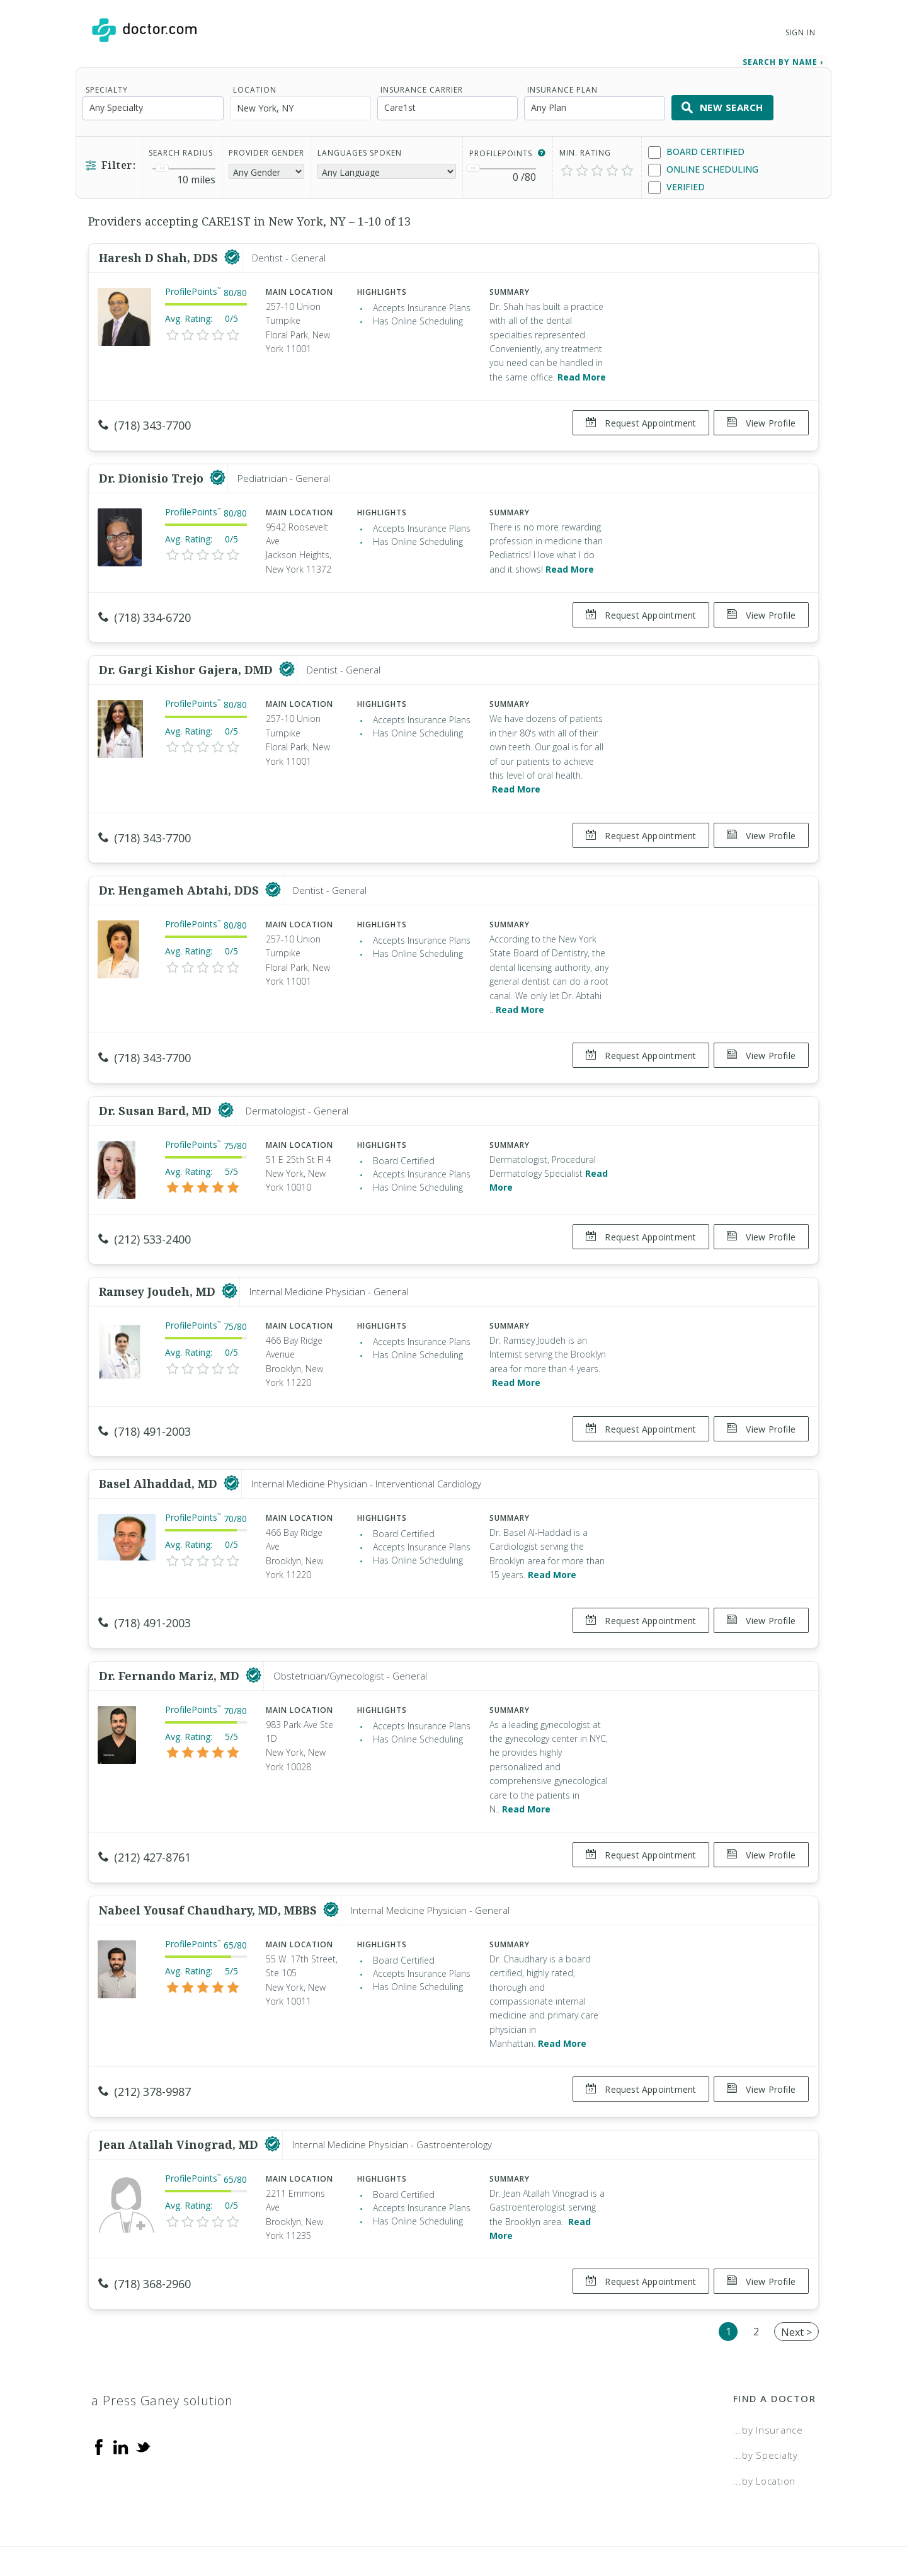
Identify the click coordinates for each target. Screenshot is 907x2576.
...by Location (764, 2424)
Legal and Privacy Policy (468, 2523)
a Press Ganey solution (162, 2343)
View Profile (761, 419)
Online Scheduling (703, 165)
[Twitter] (143, 2389)
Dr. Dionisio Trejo (153, 468)
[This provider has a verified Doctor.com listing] (232, 253)
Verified (676, 183)
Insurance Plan (562, 85)
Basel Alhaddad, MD (159, 1447)
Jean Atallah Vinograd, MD (180, 2092)
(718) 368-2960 (144, 2232)
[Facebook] (98, 2389)
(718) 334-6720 (144, 607)
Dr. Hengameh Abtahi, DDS (180, 870)
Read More (581, 373)
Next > (796, 2275)
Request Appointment (636, 419)
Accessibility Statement (713, 2523)
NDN (806, 2523)
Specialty (107, 85)
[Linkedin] (120, 2389)
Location (255, 85)
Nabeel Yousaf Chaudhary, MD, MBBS (209, 1863)
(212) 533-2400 (144, 1214)
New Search (722, 103)
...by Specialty (765, 2399)
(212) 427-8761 (144, 1816)
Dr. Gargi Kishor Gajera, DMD (187, 655)
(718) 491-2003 (144, 1400)
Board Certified (696, 147)
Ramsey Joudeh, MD (159, 1261)
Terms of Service (590, 2523)
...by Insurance (768, 2373)
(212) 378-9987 (144, 2045)
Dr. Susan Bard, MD (157, 1085)
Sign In (800, 32)
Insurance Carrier (421, 85)
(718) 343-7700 (144, 420)
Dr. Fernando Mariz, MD (170, 1634)
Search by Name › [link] (783, 57)
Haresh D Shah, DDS (160, 253)
